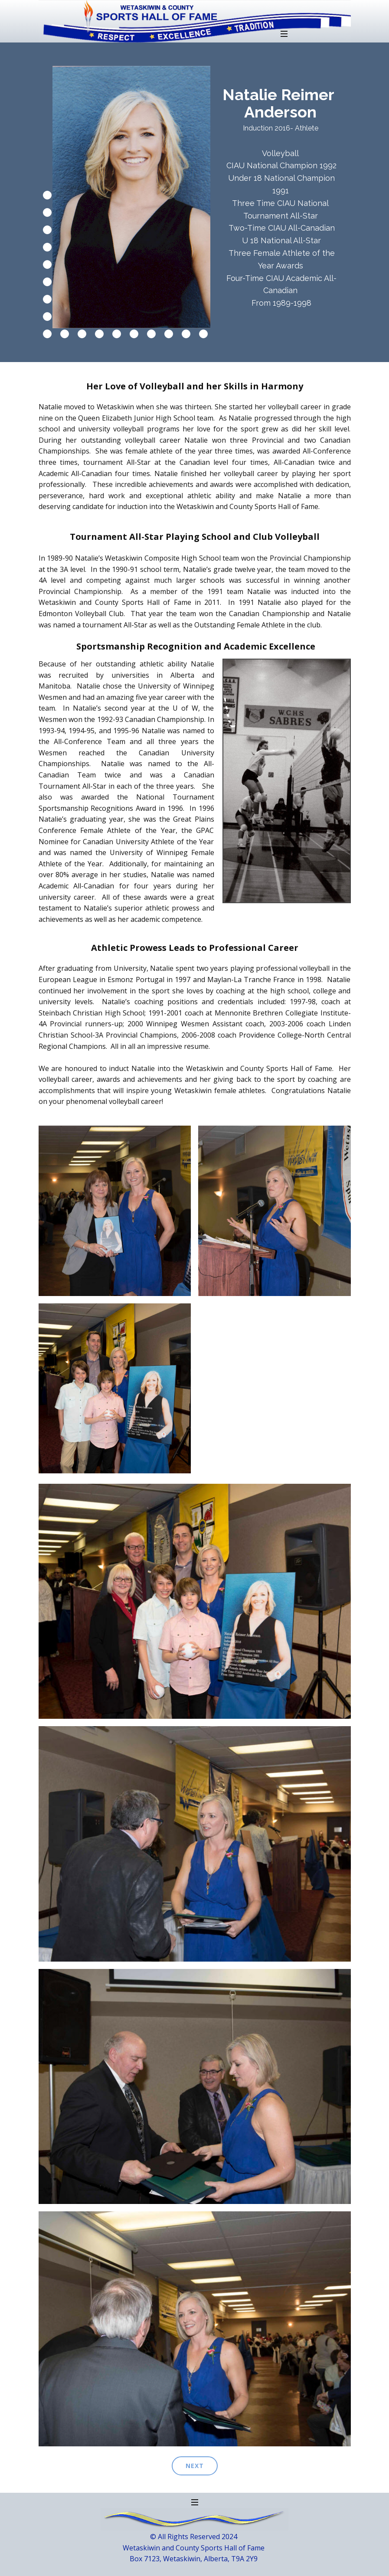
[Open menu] (284, 33)
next (195, 2466)
